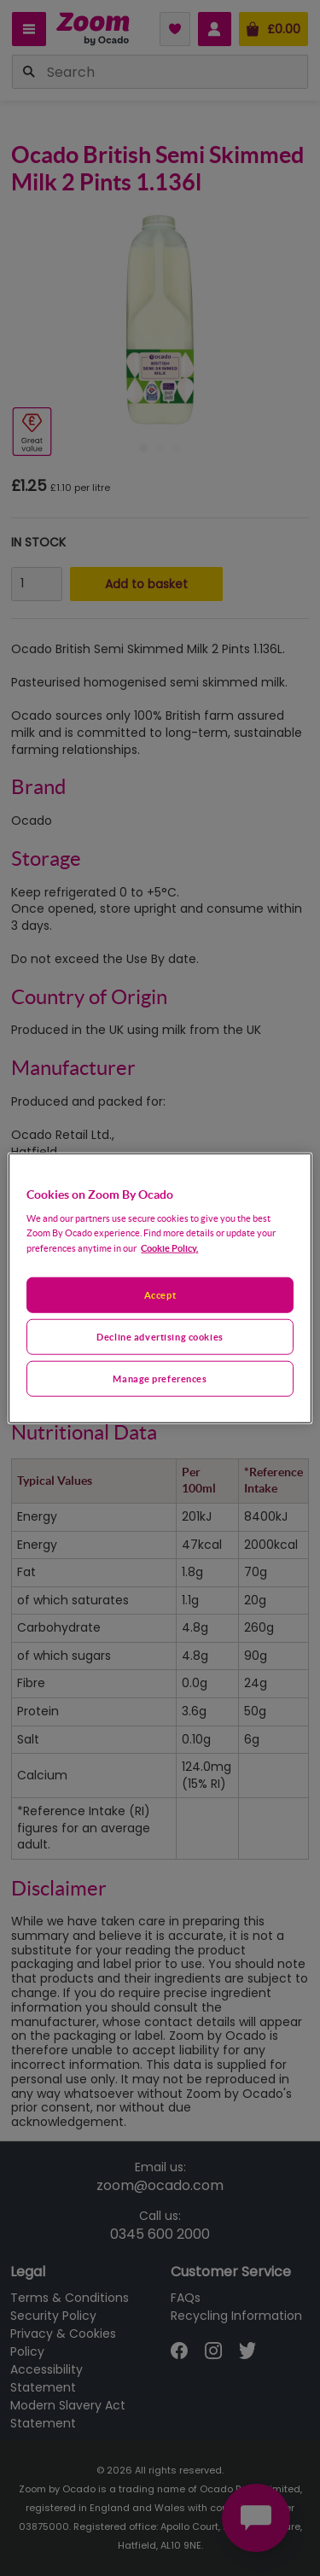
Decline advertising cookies (159, 1336)
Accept (160, 1294)
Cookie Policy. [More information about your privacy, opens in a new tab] (169, 1247)
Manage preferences (160, 1378)
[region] (159, 1288)
